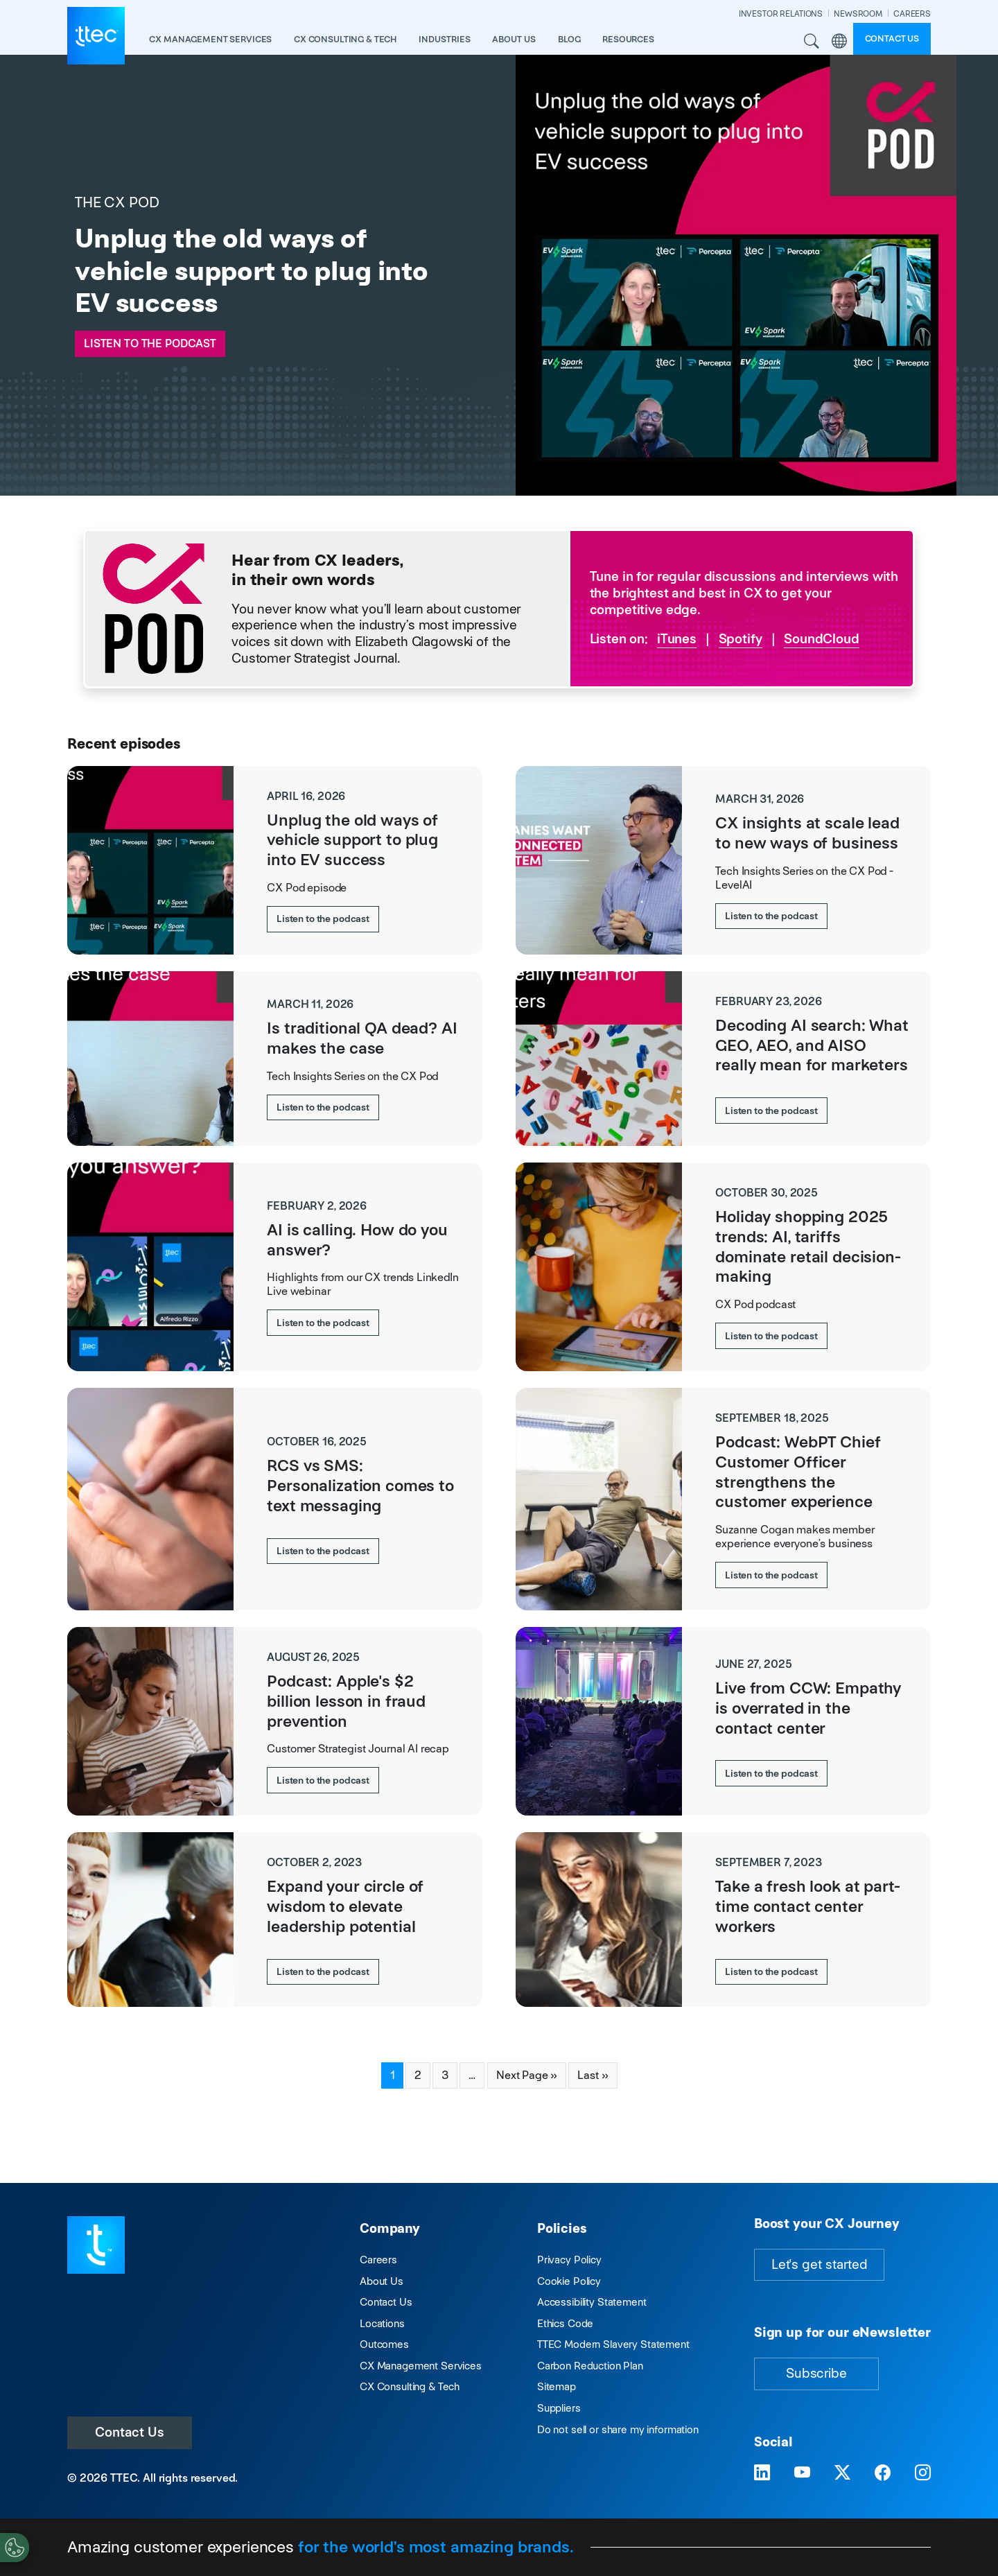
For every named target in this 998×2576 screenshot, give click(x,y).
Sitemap (556, 2386)
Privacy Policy (569, 2259)
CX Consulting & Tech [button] (345, 39)
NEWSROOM (858, 13)
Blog (569, 39)
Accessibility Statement (592, 2301)
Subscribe (816, 2373)
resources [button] (628, 39)
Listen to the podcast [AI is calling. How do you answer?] (323, 1322)
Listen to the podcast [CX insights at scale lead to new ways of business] (771, 916)
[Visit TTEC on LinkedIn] (762, 2473)
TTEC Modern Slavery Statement (613, 2344)
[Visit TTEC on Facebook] (883, 2473)
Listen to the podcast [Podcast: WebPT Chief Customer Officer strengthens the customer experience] (771, 1575)
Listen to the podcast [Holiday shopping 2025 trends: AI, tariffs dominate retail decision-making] (771, 1336)
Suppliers (559, 2407)
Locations (382, 2323)
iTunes (677, 638)
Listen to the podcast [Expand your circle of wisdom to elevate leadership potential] (323, 1971)
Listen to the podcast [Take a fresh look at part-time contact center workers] (771, 1971)
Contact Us (129, 2432)
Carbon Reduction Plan (590, 2365)
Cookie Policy (569, 2281)
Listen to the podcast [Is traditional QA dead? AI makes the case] (323, 1107)
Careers (378, 2259)
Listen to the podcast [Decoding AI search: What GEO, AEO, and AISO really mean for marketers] (771, 1110)
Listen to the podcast (150, 343)
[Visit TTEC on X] (842, 2473)
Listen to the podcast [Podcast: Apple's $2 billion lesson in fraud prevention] (323, 1780)
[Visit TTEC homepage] (96, 2244)
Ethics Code (565, 2323)
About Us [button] (514, 39)
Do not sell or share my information (618, 2429)
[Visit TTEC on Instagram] (923, 2473)
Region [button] (839, 41)
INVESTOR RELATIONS (781, 13)
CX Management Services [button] (210, 39)
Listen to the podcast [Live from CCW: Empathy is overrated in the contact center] (771, 1773)
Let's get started (819, 2264)
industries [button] (445, 39)
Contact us (892, 38)
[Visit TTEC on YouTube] (802, 2473)
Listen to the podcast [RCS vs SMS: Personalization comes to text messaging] (323, 1550)
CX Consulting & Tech (409, 2386)
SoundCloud (821, 638)
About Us (381, 2281)
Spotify (740, 638)
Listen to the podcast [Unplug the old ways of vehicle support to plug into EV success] (323, 918)
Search (812, 41)
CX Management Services (421, 2365)
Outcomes (384, 2344)
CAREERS (912, 13)
